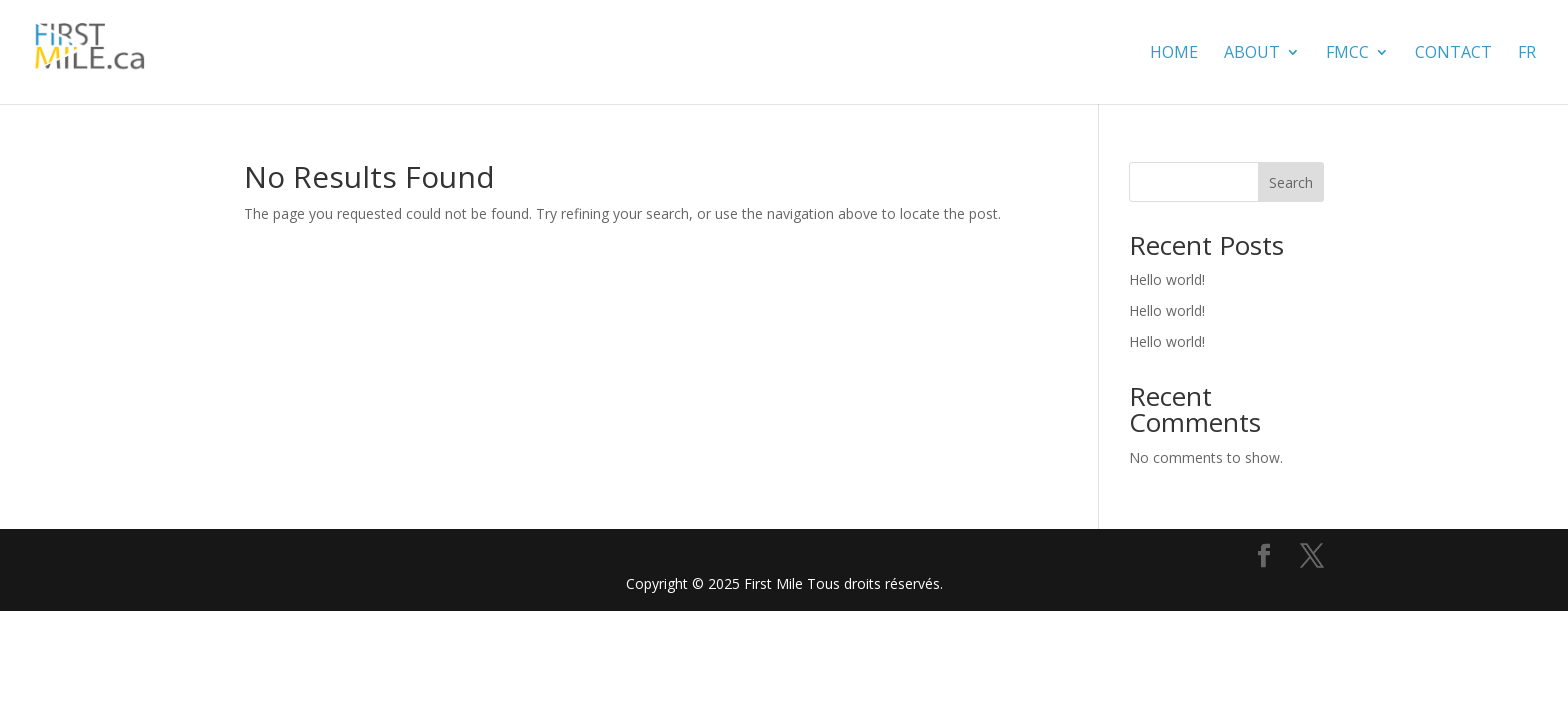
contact (1453, 54)
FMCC (1347, 54)
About (1252, 54)
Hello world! (1167, 279)
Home (1174, 54)
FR (1527, 54)
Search (1291, 182)
